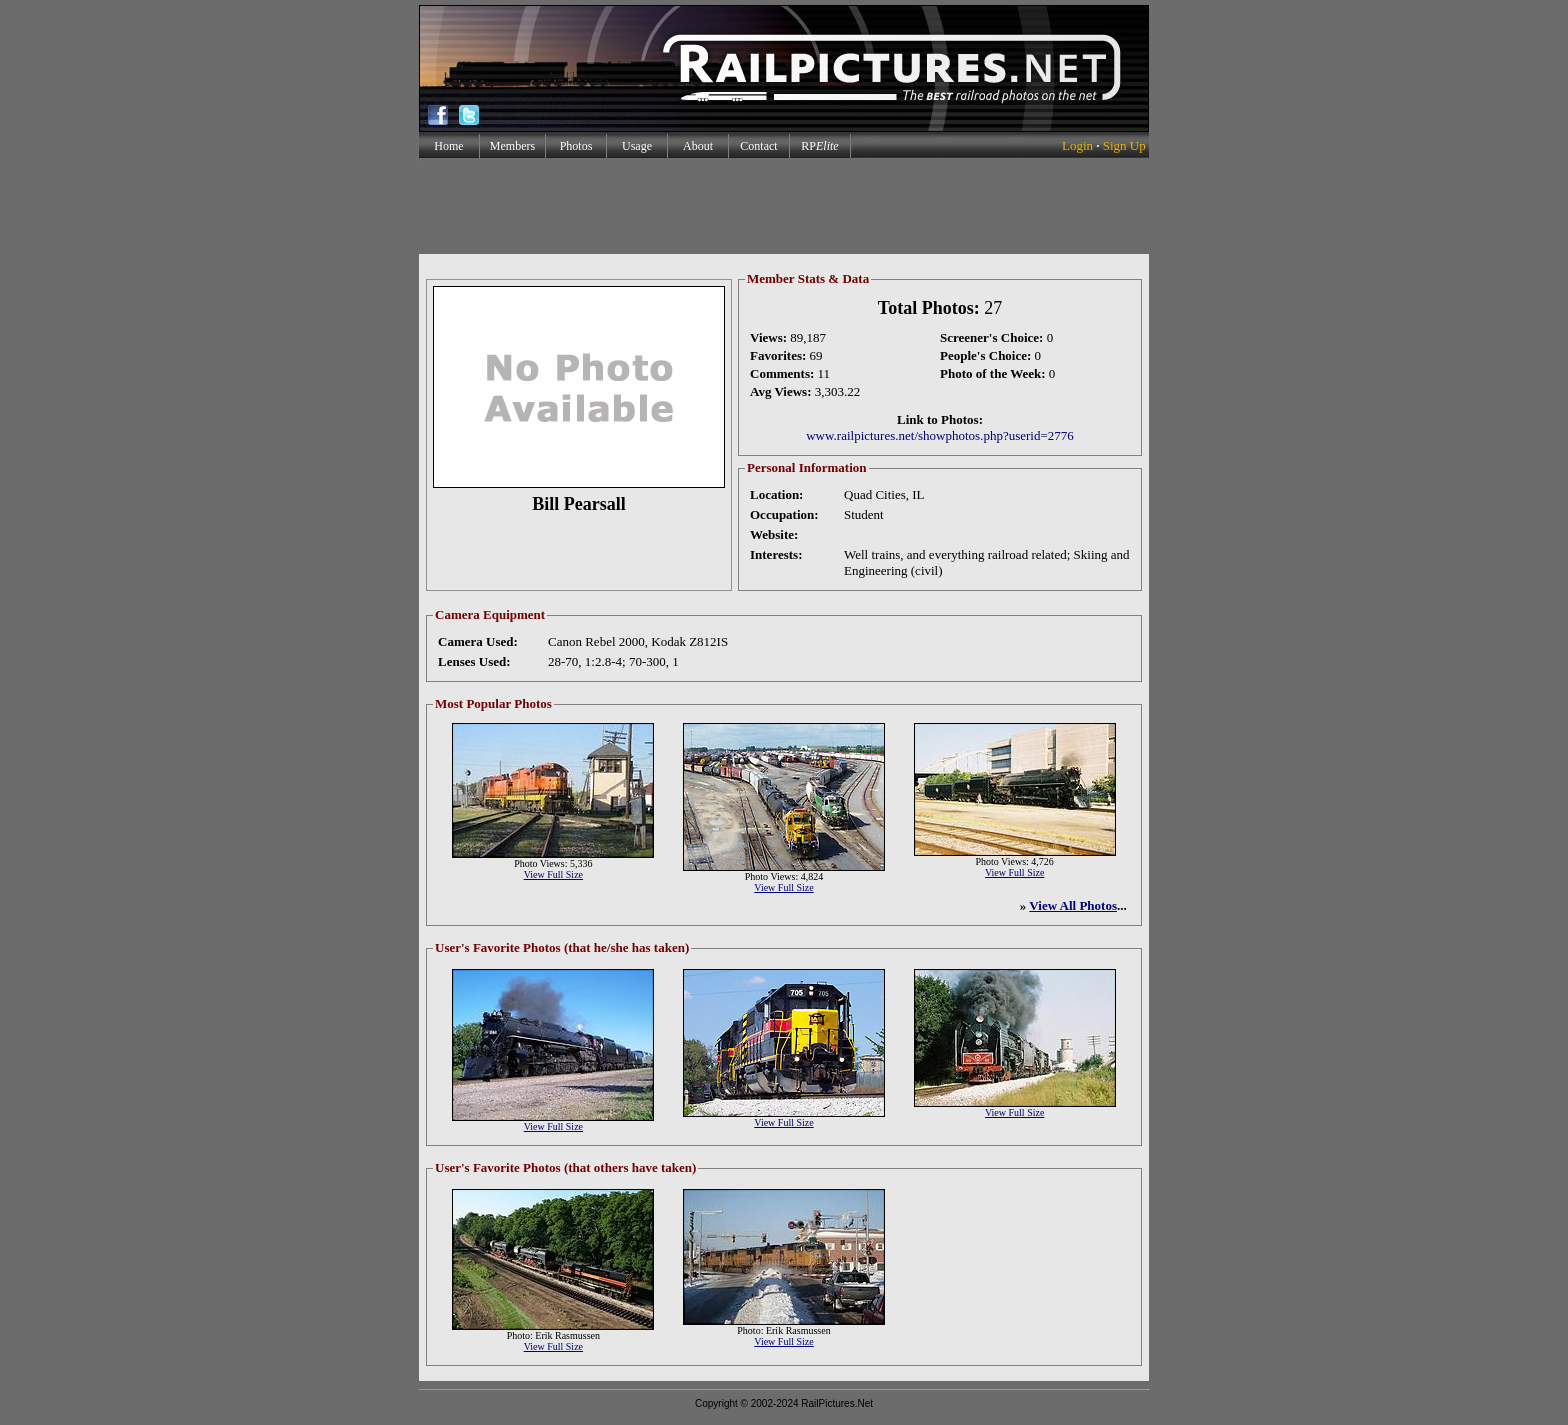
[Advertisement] (783, 206)
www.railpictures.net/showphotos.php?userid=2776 (940, 435)
